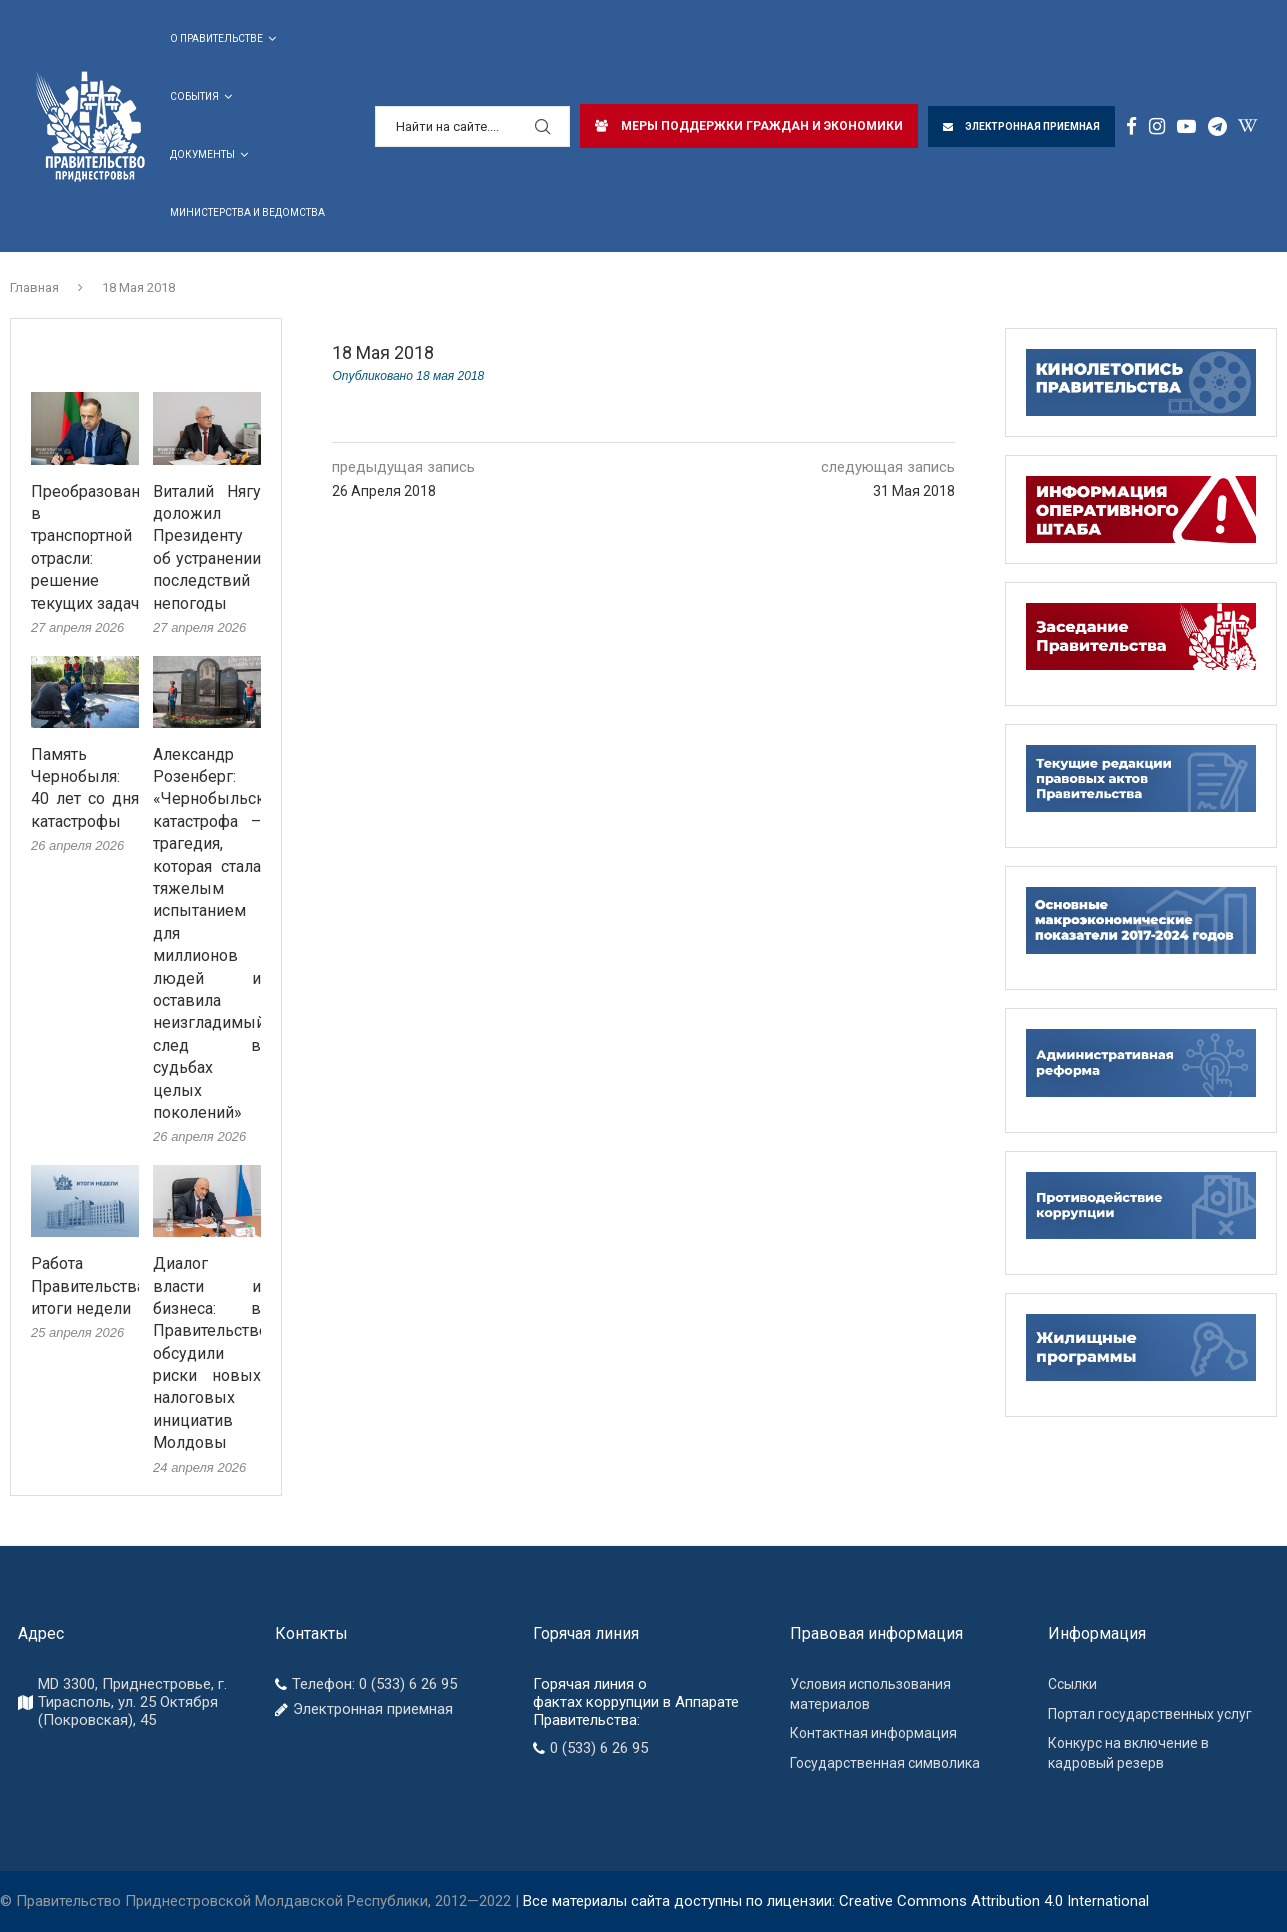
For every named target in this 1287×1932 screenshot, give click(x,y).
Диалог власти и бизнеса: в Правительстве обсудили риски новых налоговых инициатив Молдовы (207, 1353)
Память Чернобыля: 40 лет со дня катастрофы (85, 788)
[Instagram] (1157, 126)
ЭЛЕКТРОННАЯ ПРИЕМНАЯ (1021, 126)
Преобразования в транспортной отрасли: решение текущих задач (85, 547)
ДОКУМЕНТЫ (202, 154)
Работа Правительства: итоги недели (85, 1286)
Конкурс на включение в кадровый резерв (1128, 1753)
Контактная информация (873, 1733)
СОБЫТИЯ (194, 96)
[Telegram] (1217, 126)
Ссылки (1072, 1684)
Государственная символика (885, 1763)
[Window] (1247, 126)
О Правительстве (216, 38)
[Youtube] (1186, 126)
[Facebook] (1131, 126)
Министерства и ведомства (247, 212)
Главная (34, 287)
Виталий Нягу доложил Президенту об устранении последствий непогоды (207, 547)
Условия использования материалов (870, 1694)
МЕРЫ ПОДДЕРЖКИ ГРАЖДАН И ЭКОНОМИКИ (749, 126)
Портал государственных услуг (1150, 1714)
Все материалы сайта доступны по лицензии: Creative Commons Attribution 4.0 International (836, 1901)
